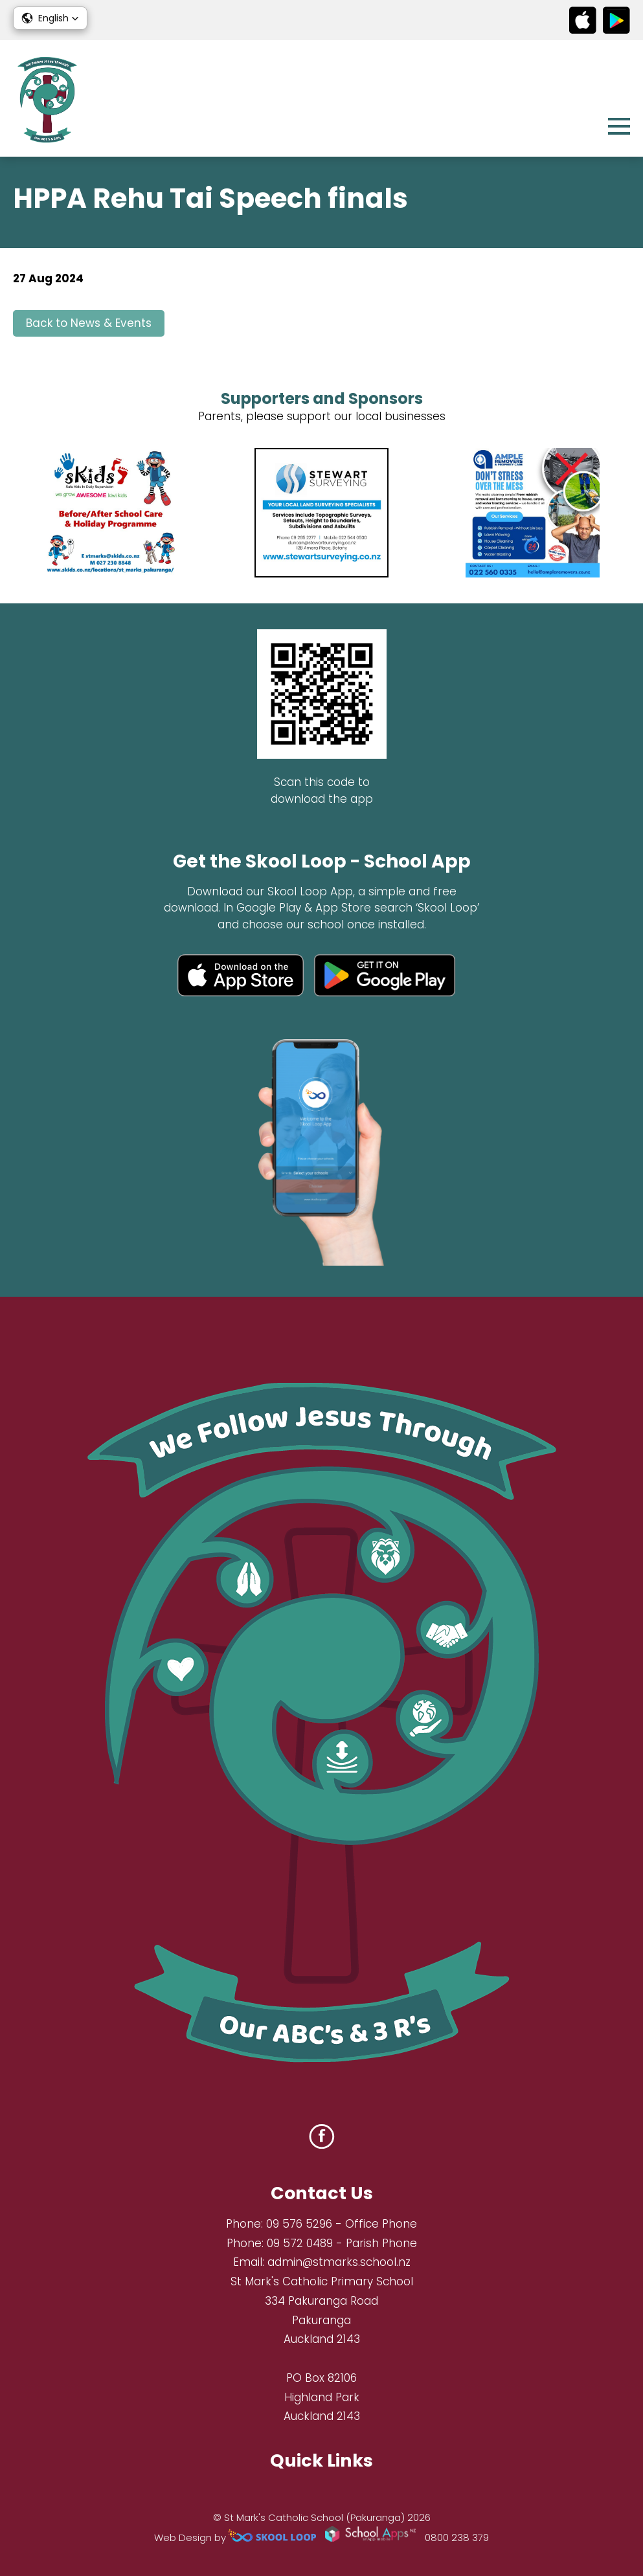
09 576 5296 (299, 2224)
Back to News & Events (89, 323)
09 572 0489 (300, 2243)
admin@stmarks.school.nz (339, 2262)
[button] (50, 18)
